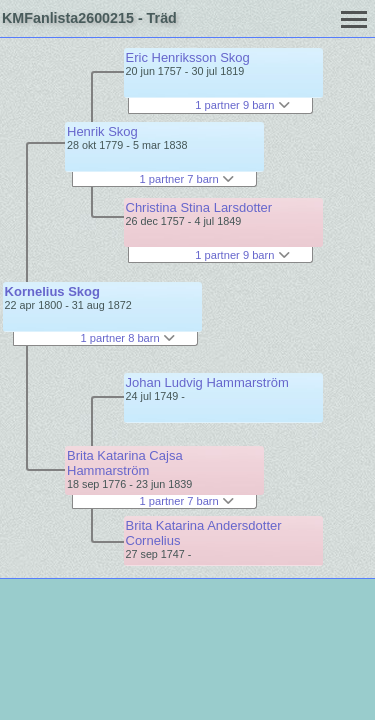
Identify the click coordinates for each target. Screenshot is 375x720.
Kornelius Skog (52, 291)
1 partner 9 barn (242, 105)
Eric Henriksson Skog (188, 57)
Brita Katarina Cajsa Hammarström (125, 463)
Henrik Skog (102, 131)
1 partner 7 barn (187, 179)
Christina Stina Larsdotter (199, 207)
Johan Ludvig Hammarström (207, 382)
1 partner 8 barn (128, 338)
